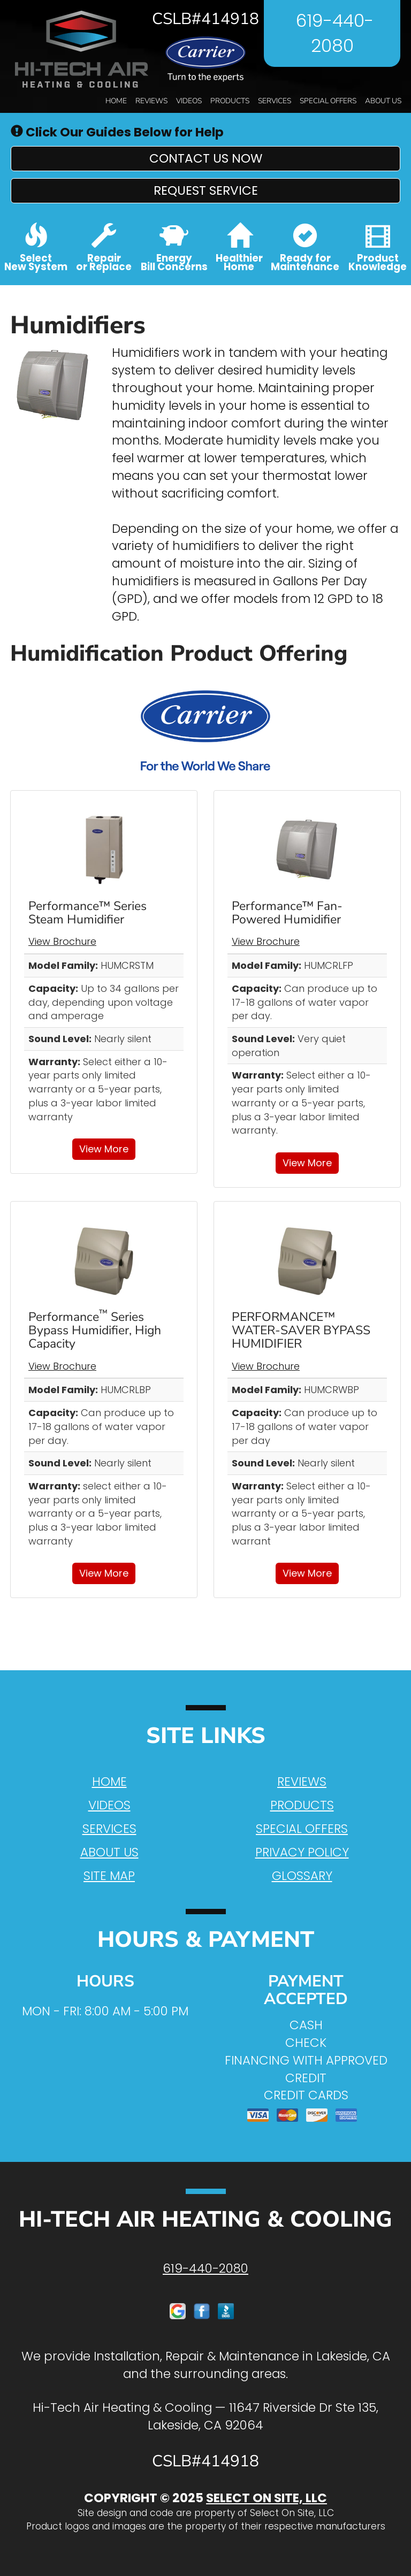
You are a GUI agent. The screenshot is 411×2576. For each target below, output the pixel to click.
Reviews (151, 101)
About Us (383, 101)
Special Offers (328, 101)
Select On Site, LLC (266, 2497)
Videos (189, 101)
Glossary (302, 1875)
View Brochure (62, 941)
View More (103, 1149)
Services (274, 101)
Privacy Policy (302, 1852)
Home (116, 101)
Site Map (109, 1875)
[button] (205, 158)
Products (229, 101)
